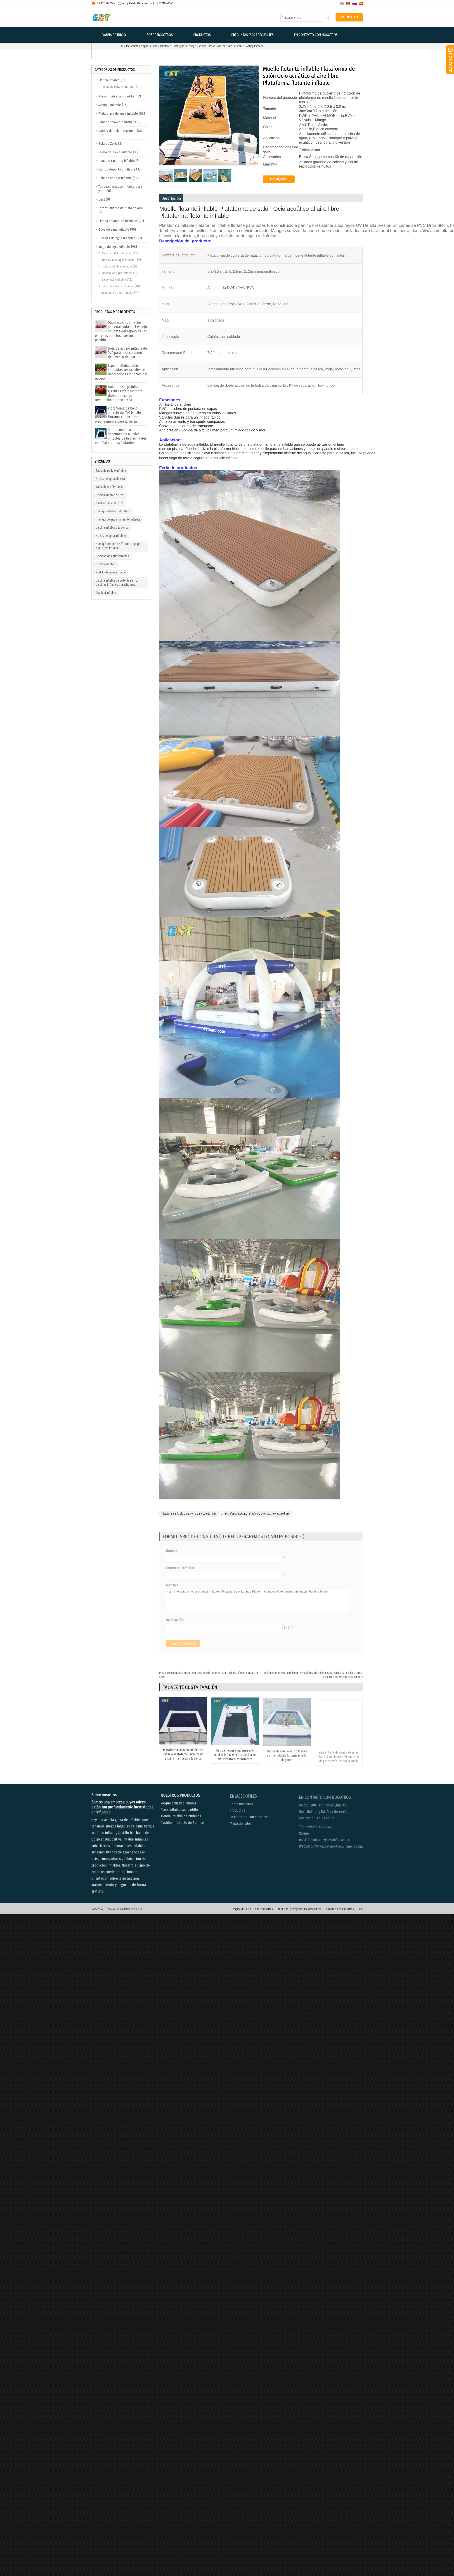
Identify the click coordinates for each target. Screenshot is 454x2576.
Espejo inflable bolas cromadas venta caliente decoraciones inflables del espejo (121, 372)
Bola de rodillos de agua (117, 253)
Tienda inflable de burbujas (118, 221)
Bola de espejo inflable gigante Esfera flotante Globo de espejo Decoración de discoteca (118, 393)
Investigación (278, 181)
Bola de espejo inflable (115, 178)
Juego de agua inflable (114, 247)
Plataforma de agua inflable (118, 113)
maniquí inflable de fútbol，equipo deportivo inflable (118, 546)
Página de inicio (114, 35)
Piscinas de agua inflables (116, 238)
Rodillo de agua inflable (111, 572)
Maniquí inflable (109, 105)
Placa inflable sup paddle (116, 96)
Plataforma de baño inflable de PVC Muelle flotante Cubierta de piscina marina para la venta (118, 415)
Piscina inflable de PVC (110, 495)
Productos (202, 35)
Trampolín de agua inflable (118, 260)
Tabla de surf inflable (109, 487)
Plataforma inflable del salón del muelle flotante (189, 1528)
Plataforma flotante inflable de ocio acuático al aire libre (257, 1528)
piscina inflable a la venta (112, 528)
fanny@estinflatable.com (136, 3)
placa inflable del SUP (109, 503)
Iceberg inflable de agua (117, 266)
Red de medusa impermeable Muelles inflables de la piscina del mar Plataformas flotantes (120, 436)
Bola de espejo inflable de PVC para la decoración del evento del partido (127, 352)
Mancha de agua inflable (117, 273)
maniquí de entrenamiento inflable (118, 519)
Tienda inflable (109, 80)
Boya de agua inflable (113, 229)
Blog (105, 50)
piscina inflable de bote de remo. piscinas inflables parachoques (117, 583)
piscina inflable (105, 564)
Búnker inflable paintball (116, 122)
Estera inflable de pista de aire (120, 208)
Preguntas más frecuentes (252, 35)
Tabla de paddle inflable (111, 471)
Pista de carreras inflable (116, 161)
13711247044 (166, 3)
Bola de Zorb (107, 144)
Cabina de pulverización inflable (121, 131)
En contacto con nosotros (316, 35)
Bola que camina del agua (118, 286)
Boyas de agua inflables (111, 536)
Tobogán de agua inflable (117, 292)
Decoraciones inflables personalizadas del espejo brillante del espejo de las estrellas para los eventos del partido (121, 331)
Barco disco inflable (114, 279)
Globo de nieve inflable (115, 152)
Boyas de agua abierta (110, 479)
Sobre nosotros (160, 35)
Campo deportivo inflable (116, 169)
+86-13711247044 (105, 3)
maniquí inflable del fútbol (112, 511)
